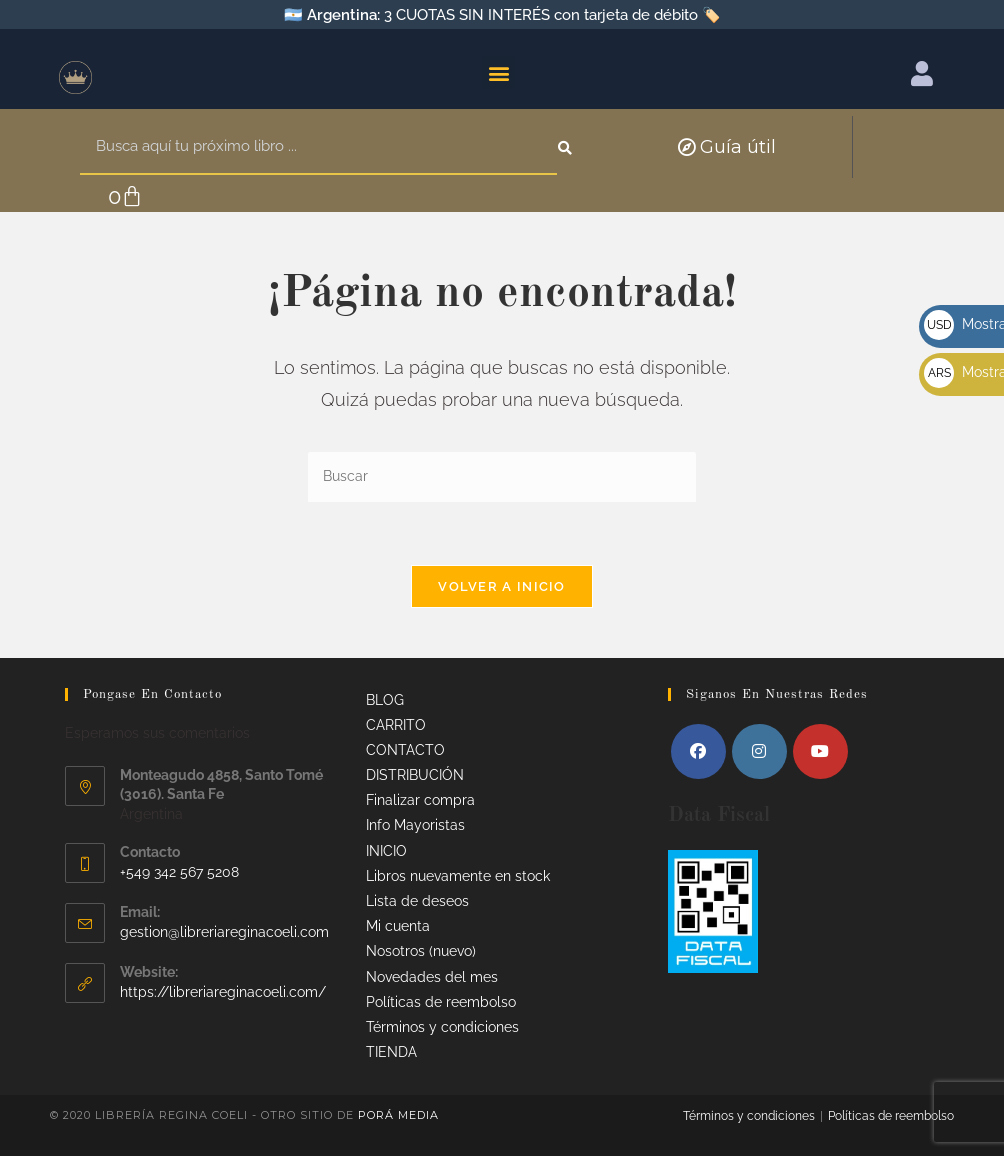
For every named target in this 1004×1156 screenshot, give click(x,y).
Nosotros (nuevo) (421, 951)
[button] (498, 72)
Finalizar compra (420, 800)
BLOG (385, 700)
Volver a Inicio (502, 586)
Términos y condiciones (442, 1027)
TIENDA (391, 1052)
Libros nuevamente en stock (458, 876)
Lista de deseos (417, 901)
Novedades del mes (432, 977)
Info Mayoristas (415, 825)
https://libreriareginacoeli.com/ (223, 992)
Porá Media (398, 1115)
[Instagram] (759, 751)
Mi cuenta (398, 926)
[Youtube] (820, 751)
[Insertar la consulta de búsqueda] (502, 477)
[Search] (567, 147)
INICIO (386, 851)
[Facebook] (698, 751)
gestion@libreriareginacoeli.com (224, 932)
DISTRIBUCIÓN (415, 775)
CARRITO (396, 725)
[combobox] (318, 147)
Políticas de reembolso (441, 1002)
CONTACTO (405, 750)
